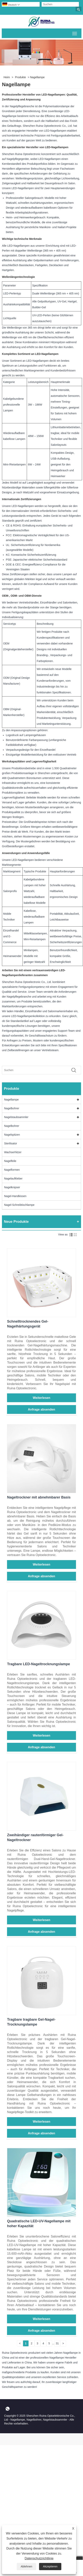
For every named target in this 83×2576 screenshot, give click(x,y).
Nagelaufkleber (13, 1178)
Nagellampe (37, 77)
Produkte (20, 77)
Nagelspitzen (12, 1134)
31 (57, 2343)
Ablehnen (26, 2566)
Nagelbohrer (11, 1108)
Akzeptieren (50, 2566)
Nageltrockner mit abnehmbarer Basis (39, 1497)
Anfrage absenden (41, 1409)
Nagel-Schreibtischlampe (19, 1204)
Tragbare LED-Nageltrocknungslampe (38, 1664)
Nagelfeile (10, 1161)
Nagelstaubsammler (16, 1117)
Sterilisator (10, 1143)
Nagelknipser (12, 1187)
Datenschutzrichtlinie (39, 2558)
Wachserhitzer (12, 1152)
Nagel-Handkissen (15, 1196)
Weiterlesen (41, 1397)
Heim (7, 77)
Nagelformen (12, 1169)
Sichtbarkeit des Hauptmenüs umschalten (75, 32)
